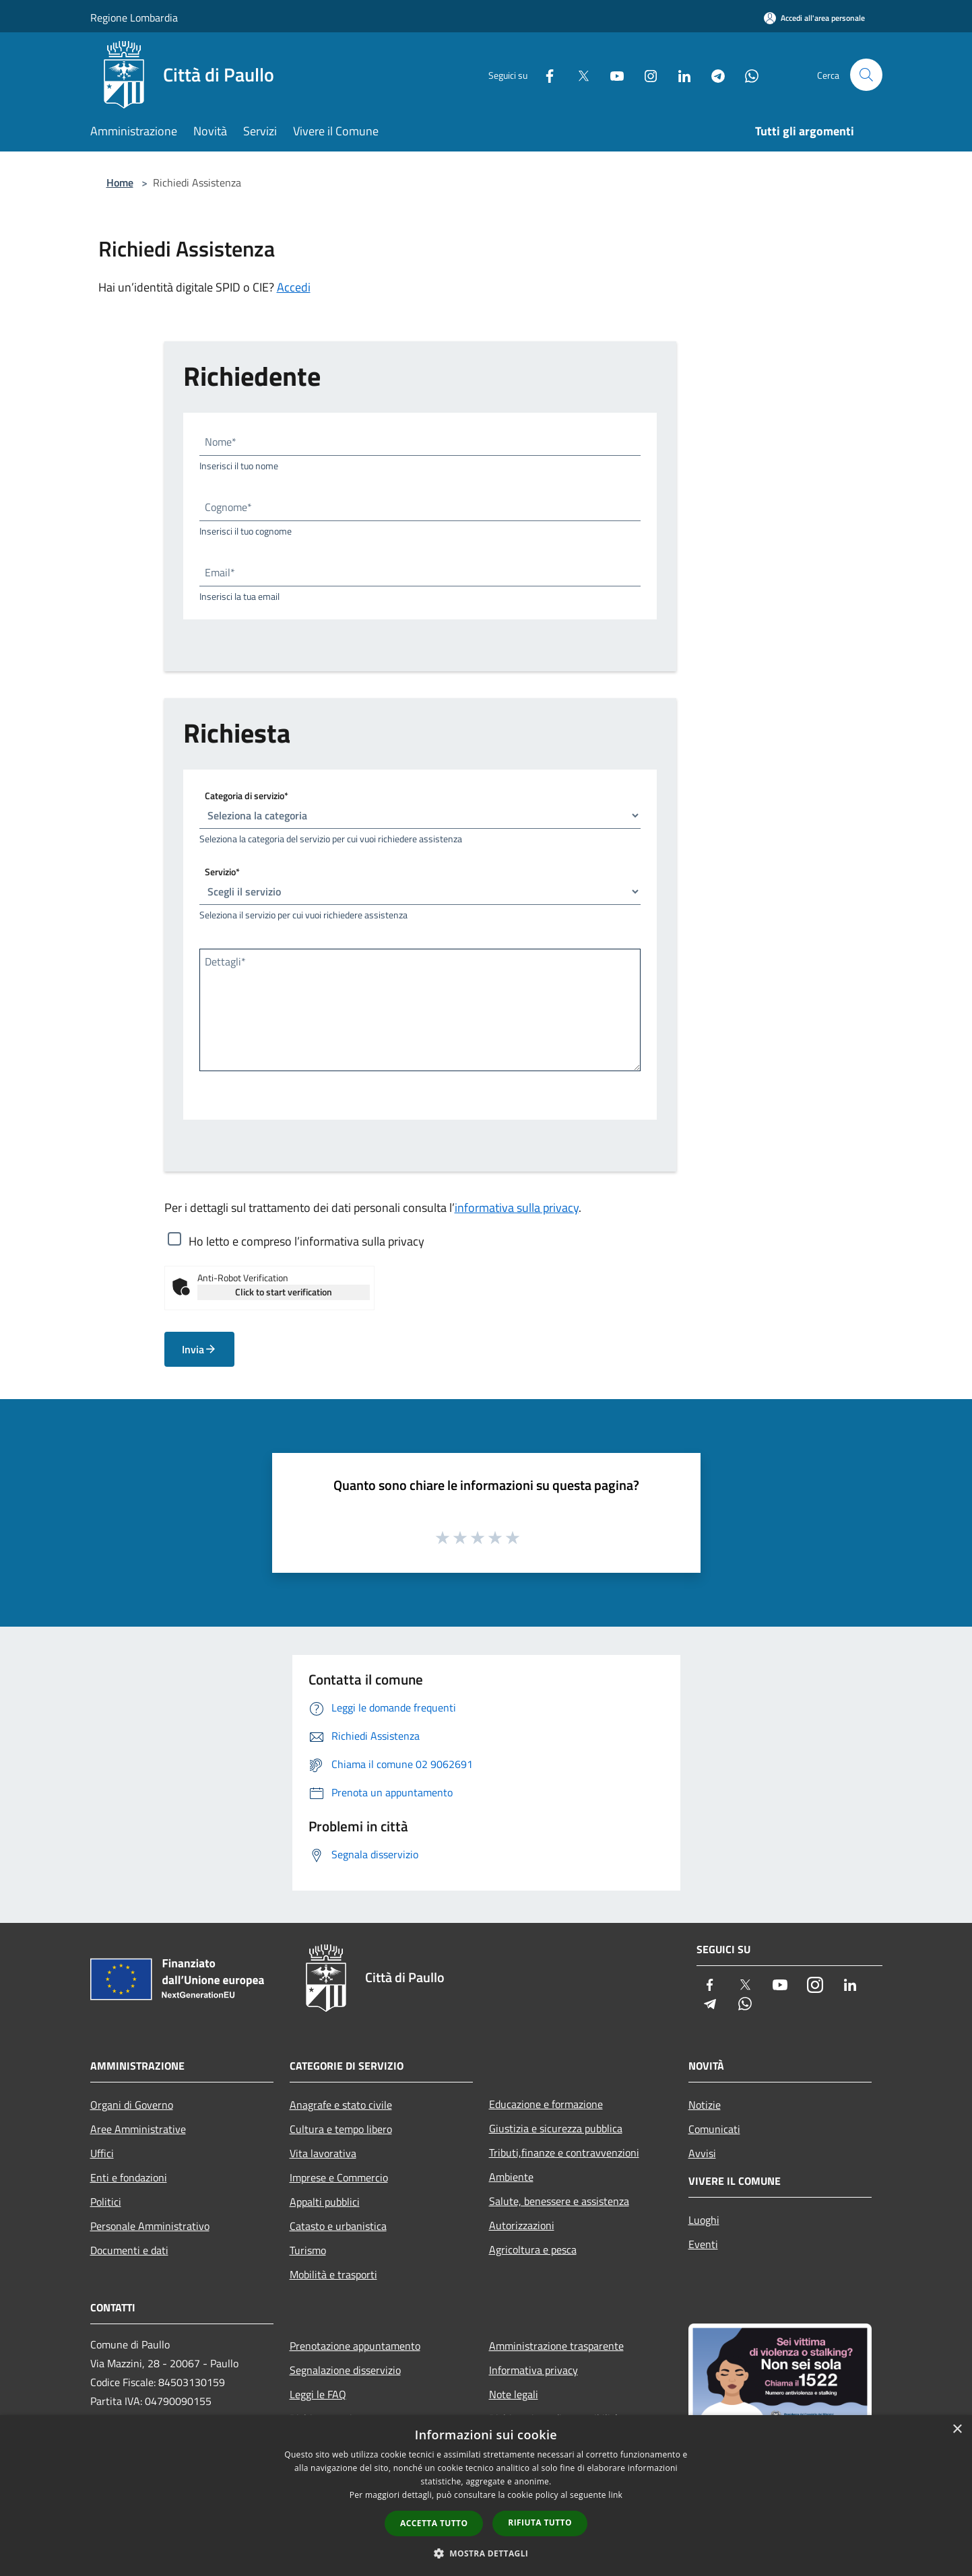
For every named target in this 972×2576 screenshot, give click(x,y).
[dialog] (486, 2495)
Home (119, 182)
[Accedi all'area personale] (814, 18)
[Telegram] (712, 74)
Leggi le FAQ (318, 2394)
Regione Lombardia (134, 17)
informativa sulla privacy (517, 1207)
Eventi (703, 2244)
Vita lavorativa (323, 2153)
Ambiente (511, 2177)
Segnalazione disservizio (345, 2370)
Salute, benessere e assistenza (559, 2201)
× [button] (957, 2430)
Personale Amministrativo (149, 2226)
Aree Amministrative (138, 2129)
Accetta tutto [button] (433, 2523)
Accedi (294, 287)
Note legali (513, 2394)
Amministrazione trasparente (556, 2346)
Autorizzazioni (521, 2225)
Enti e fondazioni (128, 2177)
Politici (105, 2202)
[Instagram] (645, 74)
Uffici (102, 2153)
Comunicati (714, 2129)
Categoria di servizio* (246, 795)
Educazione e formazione (546, 2104)
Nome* (220, 442)
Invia (199, 1349)
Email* (220, 572)
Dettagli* (225, 961)
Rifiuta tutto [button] (540, 2522)
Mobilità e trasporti (333, 2274)
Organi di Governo (131, 2105)
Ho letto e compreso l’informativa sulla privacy (306, 1241)
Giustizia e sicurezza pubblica (555, 2128)
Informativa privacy (533, 2370)
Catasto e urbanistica (338, 2226)
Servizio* (222, 872)
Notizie (704, 2105)
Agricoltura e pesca (533, 2249)
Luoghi (703, 2220)
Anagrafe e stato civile (341, 2105)
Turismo (308, 2250)
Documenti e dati (129, 2250)
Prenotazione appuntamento (355, 2346)
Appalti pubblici (325, 2202)
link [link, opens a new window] (615, 2495)
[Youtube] (611, 74)
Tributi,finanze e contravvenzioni (564, 2152)
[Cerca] (866, 75)
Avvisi (702, 2153)
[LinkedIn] (679, 74)
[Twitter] (577, 74)
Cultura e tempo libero (341, 2129)
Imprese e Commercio (339, 2177)
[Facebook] (544, 74)
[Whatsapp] (746, 74)
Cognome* (228, 507)
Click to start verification (283, 1292)
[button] (486, 2553)
